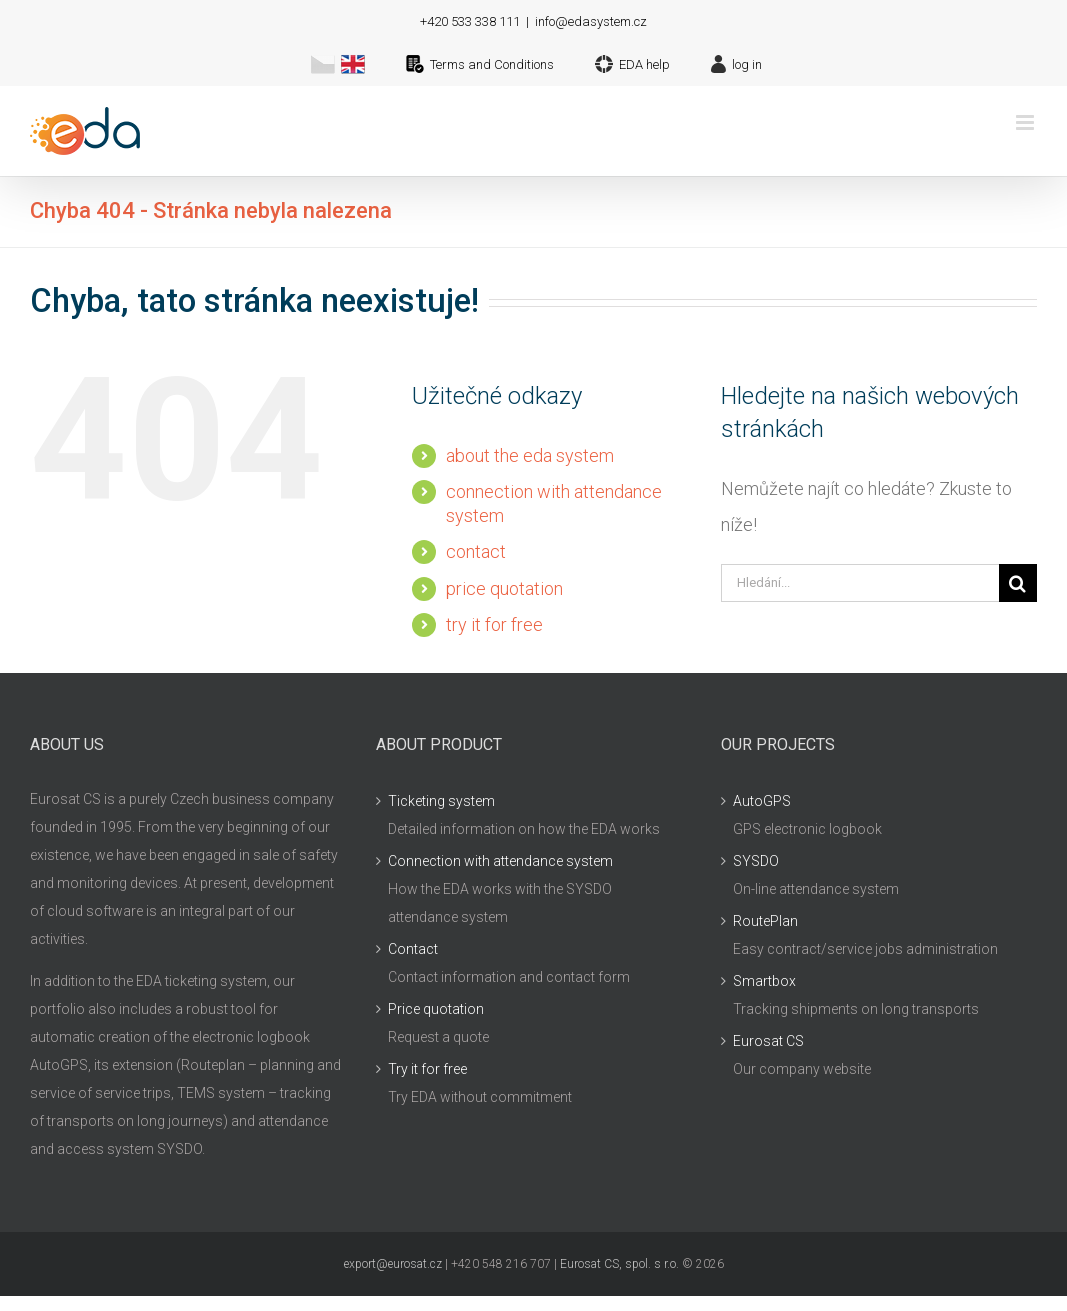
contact (476, 551)
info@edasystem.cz (591, 21)
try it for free (494, 624)
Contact (413, 949)
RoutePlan (765, 921)
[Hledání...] (860, 583)
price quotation (504, 588)
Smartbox (764, 981)
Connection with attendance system (500, 861)
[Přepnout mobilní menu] (1026, 122)
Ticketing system (441, 801)
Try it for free (427, 1069)
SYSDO (756, 861)
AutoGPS (762, 801)
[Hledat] (1018, 583)
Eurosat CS (768, 1041)
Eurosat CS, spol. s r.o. (619, 1264)
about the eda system (530, 455)
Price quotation (436, 1009)
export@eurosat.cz (393, 1264)
